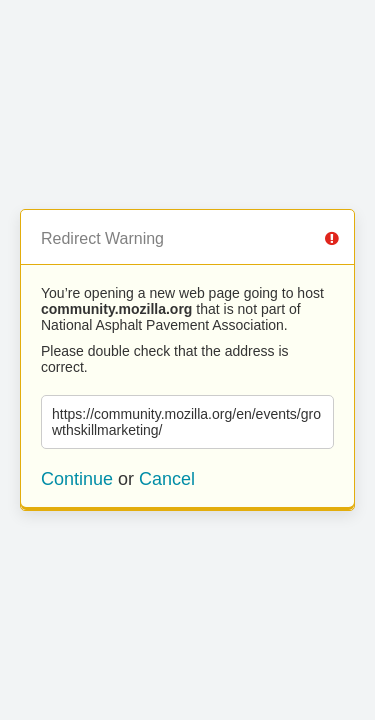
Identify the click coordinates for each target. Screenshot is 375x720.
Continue (77, 479)
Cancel (167, 479)
